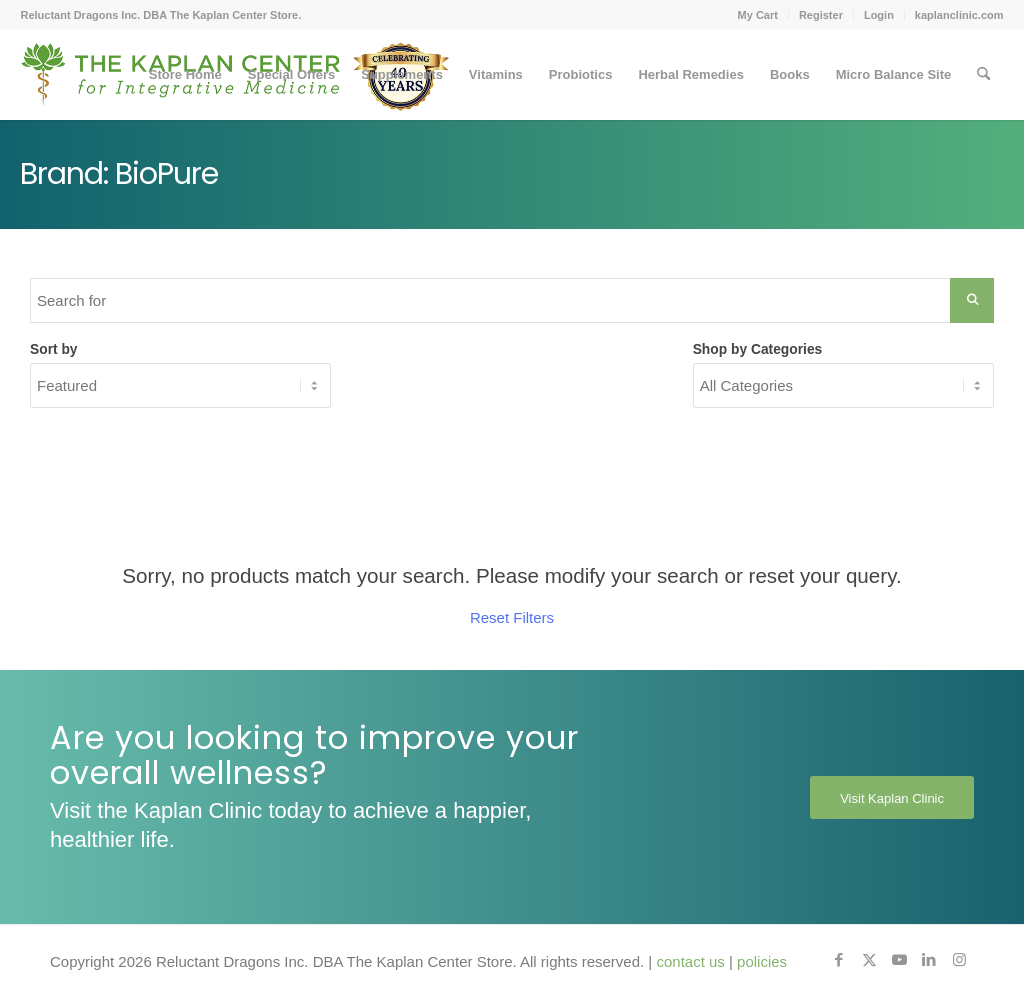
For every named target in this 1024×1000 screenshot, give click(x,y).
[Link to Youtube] (899, 960)
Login (879, 15)
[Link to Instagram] (959, 960)
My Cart (758, 15)
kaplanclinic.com (959, 15)
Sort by (54, 349)
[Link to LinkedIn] (929, 960)
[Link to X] (869, 960)
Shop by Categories (758, 349)
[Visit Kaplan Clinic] (892, 798)
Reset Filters (512, 617)
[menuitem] (758, 15)
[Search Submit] (972, 300)
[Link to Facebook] (839, 960)
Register (821, 15)
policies (762, 961)
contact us (690, 961)
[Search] (983, 75)
